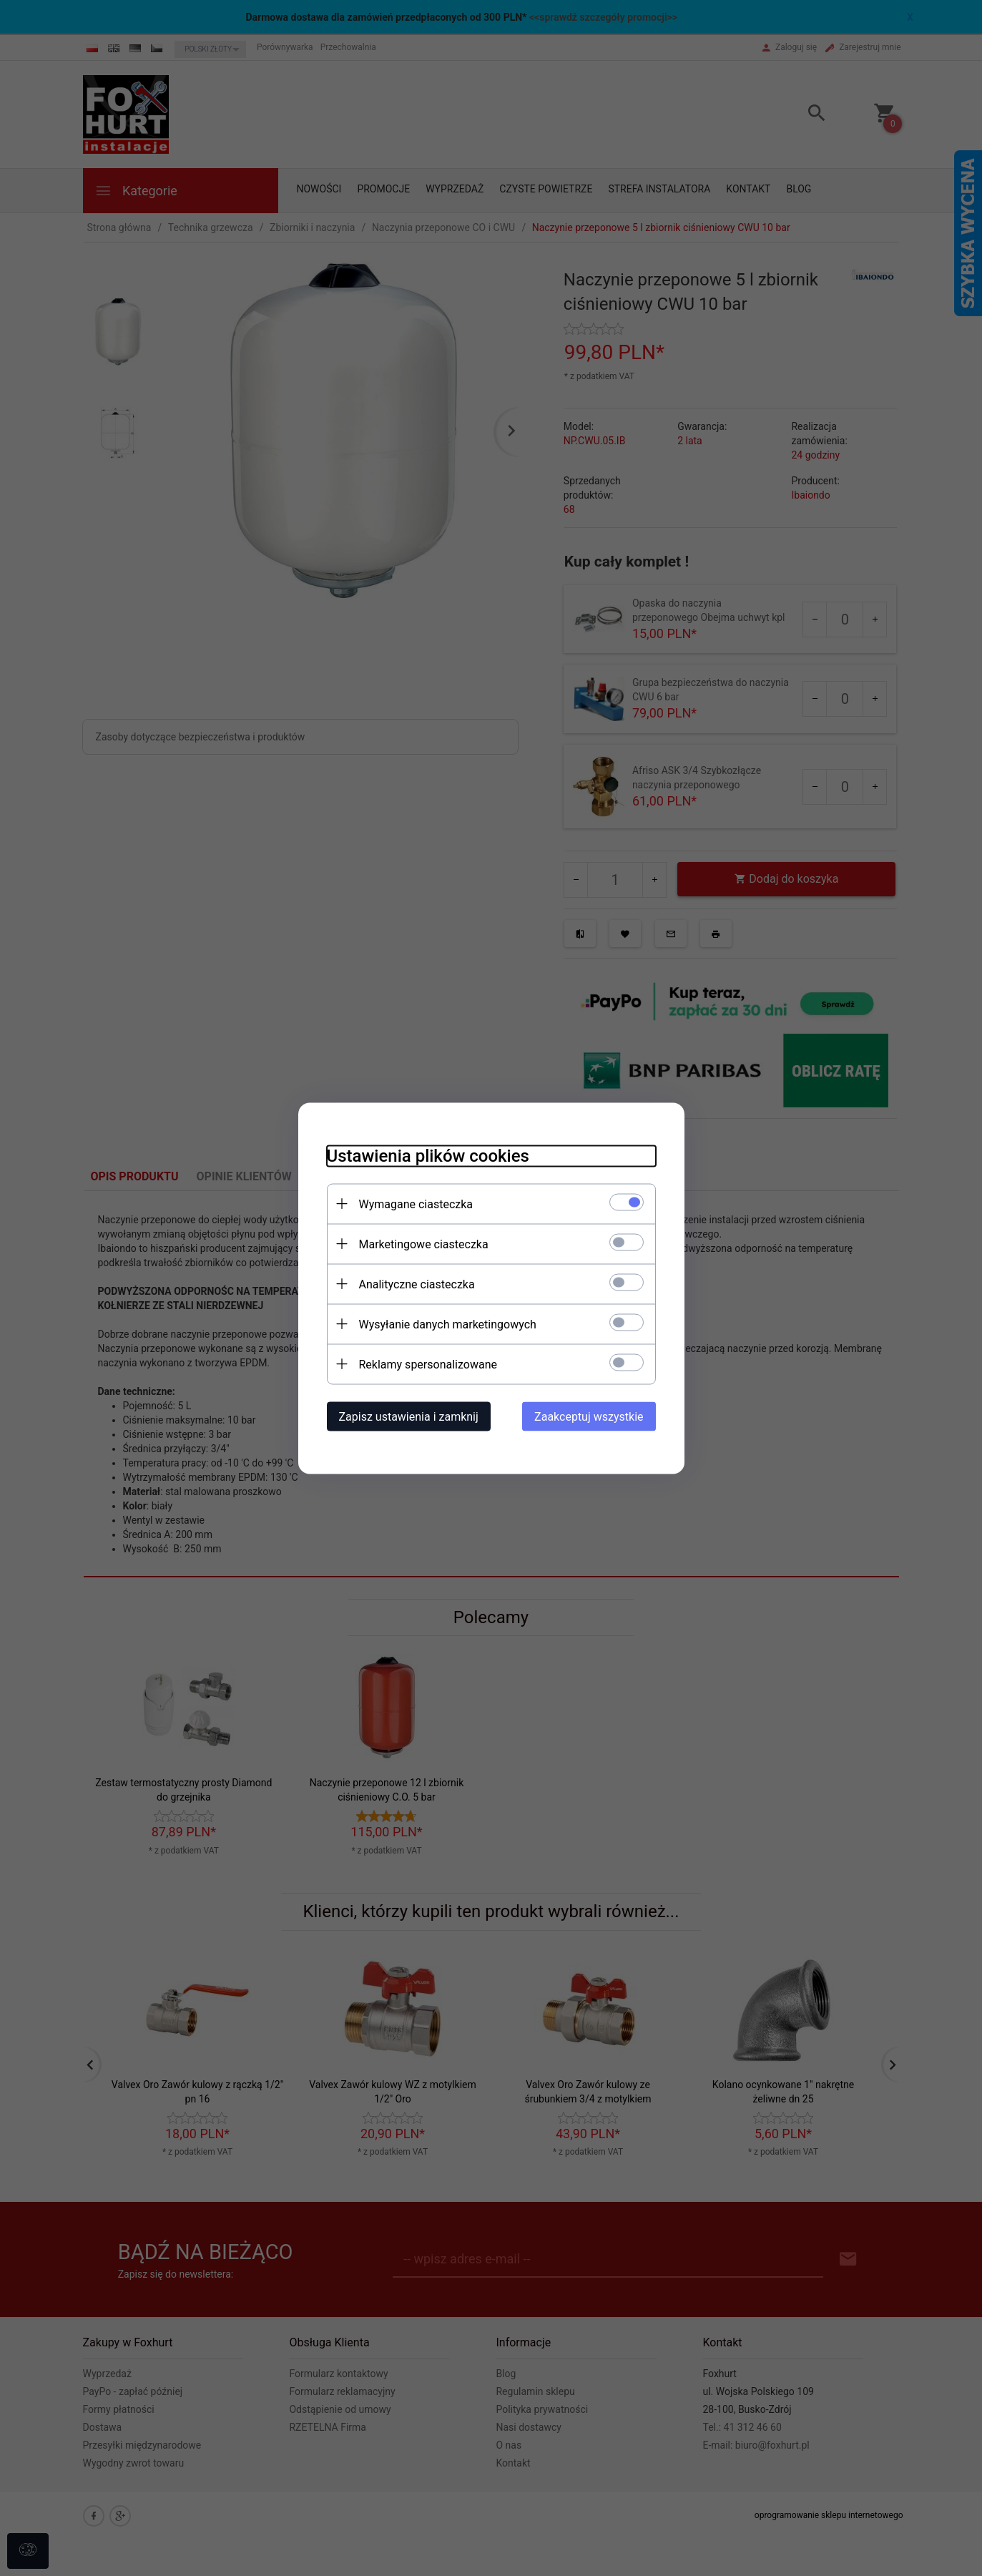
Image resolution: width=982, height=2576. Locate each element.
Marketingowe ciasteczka (423, 1243)
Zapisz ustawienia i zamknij (408, 1416)
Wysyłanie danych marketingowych (447, 1324)
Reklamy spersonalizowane (428, 1364)
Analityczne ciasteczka (417, 1284)
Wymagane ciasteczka (416, 1203)
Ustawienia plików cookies (428, 1155)
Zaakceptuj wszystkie (588, 1416)
